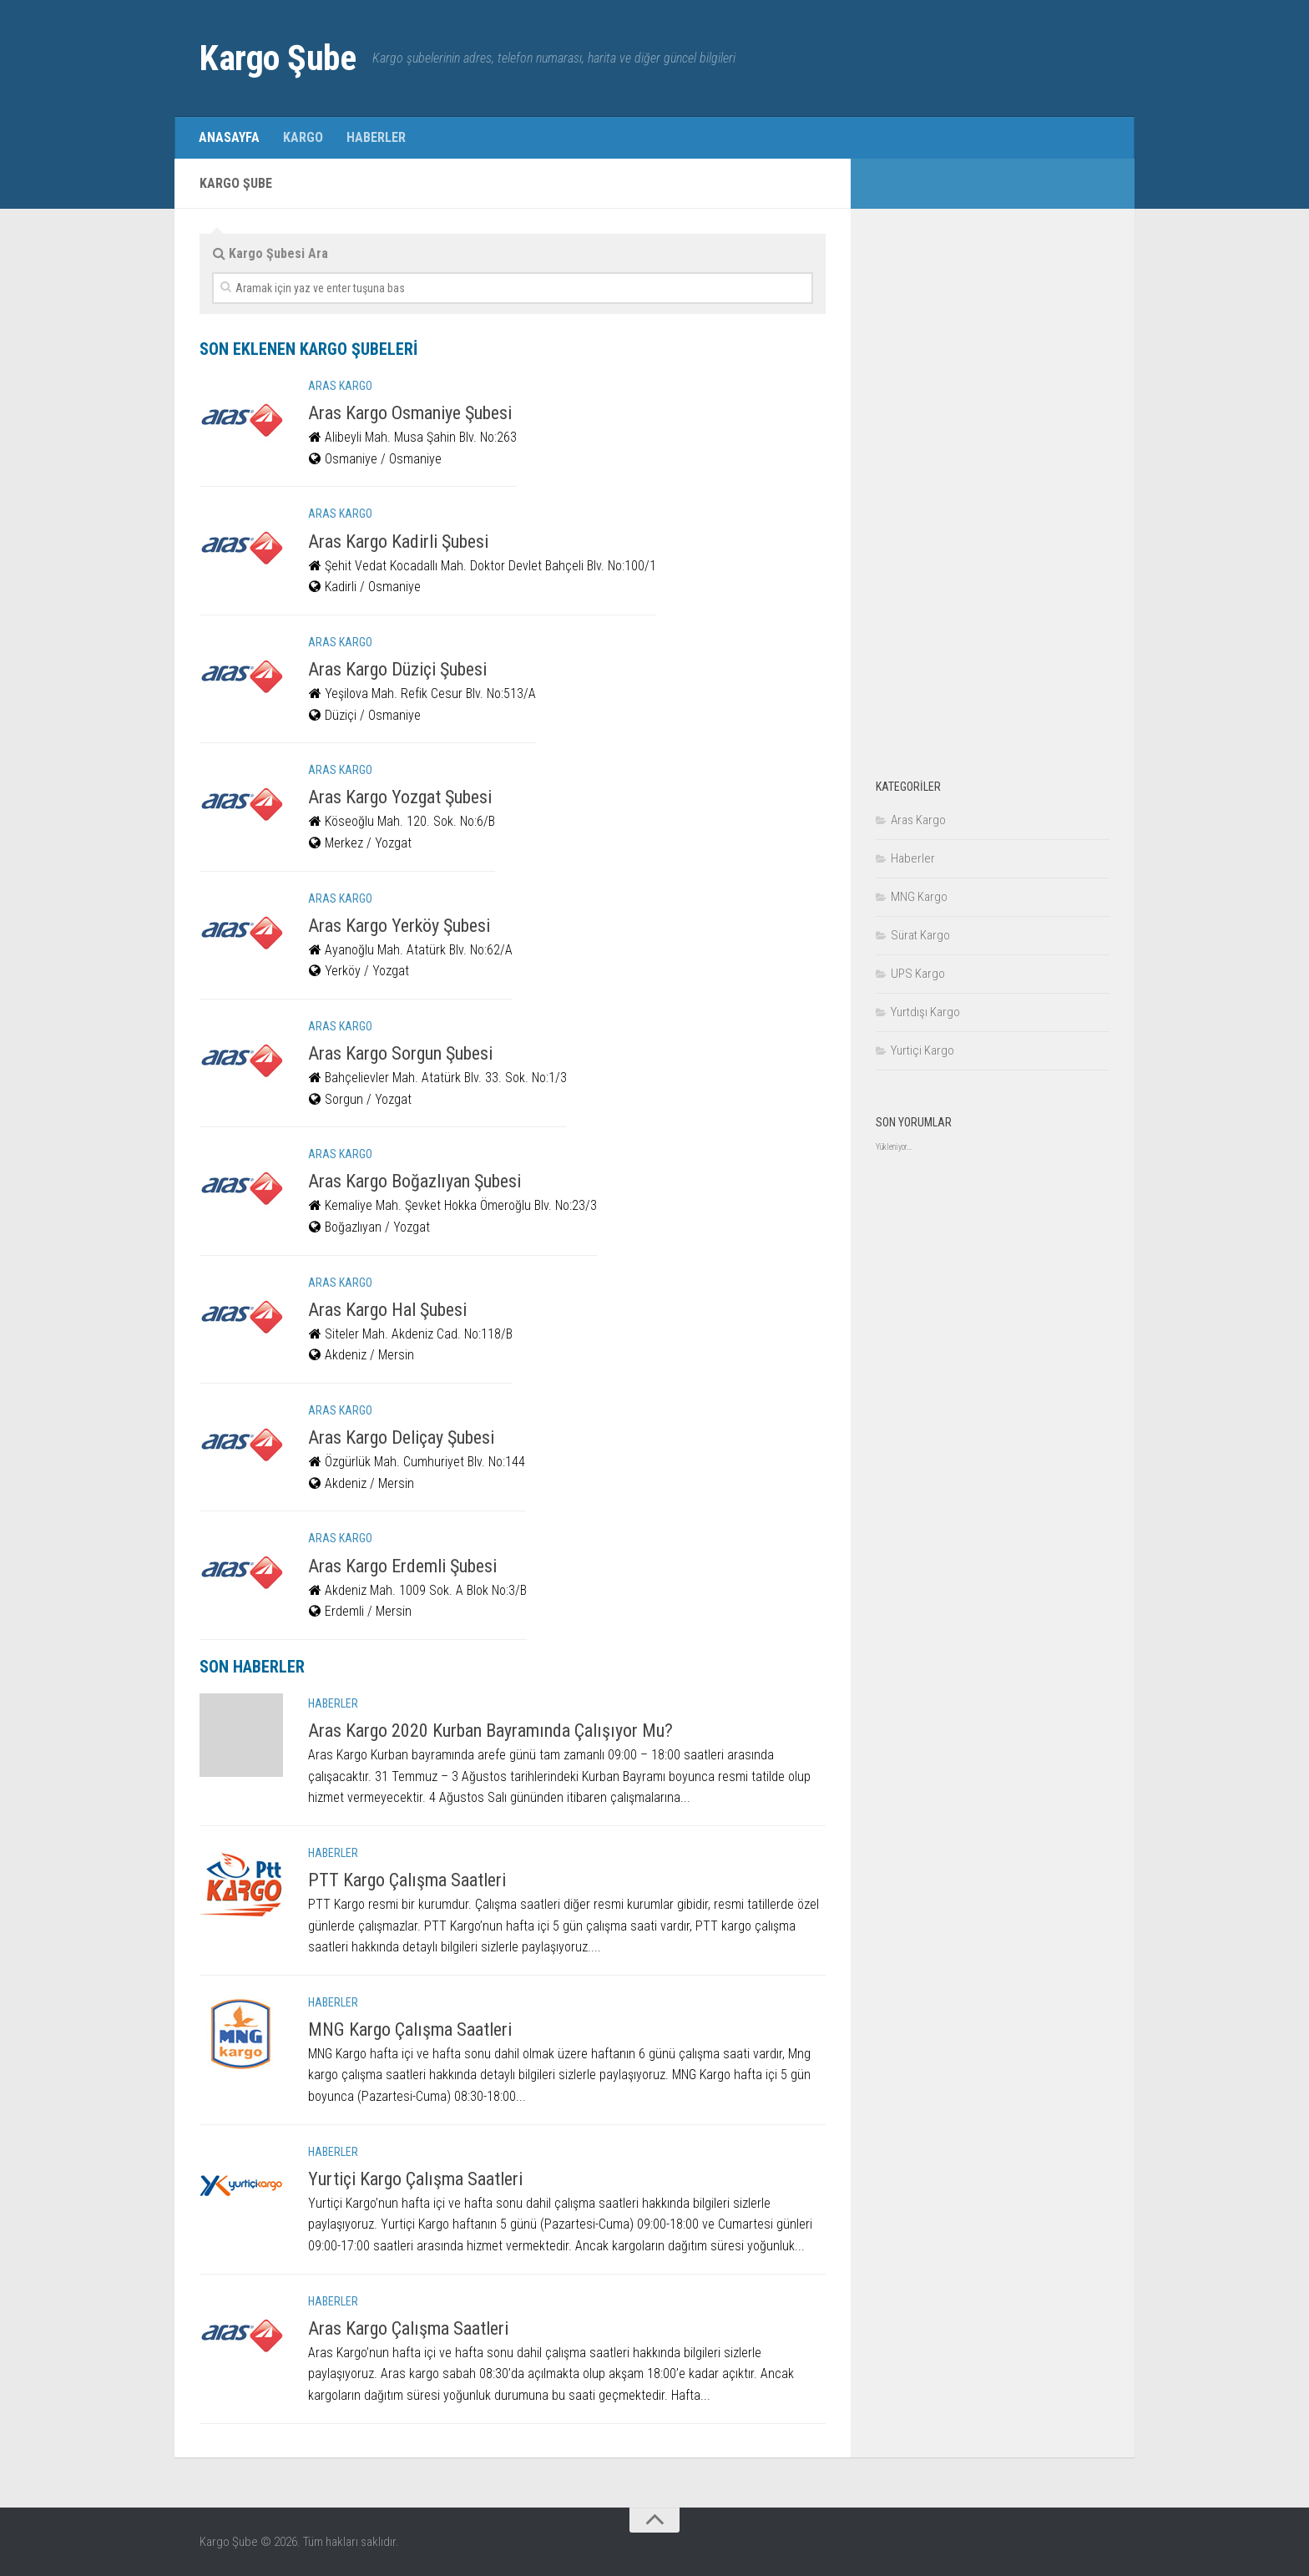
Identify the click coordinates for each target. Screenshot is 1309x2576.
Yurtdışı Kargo (925, 1012)
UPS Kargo (918, 973)
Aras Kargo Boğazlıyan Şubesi (414, 1181)
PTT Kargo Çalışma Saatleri (407, 1880)
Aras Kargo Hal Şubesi (387, 1309)
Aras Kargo (340, 385)
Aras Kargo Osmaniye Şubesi (410, 412)
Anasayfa (229, 137)
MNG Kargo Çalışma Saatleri (410, 2029)
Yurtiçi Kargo (922, 1050)
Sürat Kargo (920, 935)
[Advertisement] (992, 484)
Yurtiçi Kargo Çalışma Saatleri (415, 2179)
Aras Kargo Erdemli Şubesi (402, 1566)
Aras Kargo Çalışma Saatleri (408, 2328)
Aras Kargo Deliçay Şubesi (401, 1437)
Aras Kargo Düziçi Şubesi (397, 669)
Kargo (303, 137)
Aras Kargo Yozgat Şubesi (400, 797)
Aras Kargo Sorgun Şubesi (400, 1053)
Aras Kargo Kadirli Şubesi (398, 541)
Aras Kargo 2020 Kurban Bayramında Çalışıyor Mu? (490, 1730)
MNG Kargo (919, 896)
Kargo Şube (278, 58)
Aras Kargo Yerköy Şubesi (399, 925)
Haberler (376, 137)
